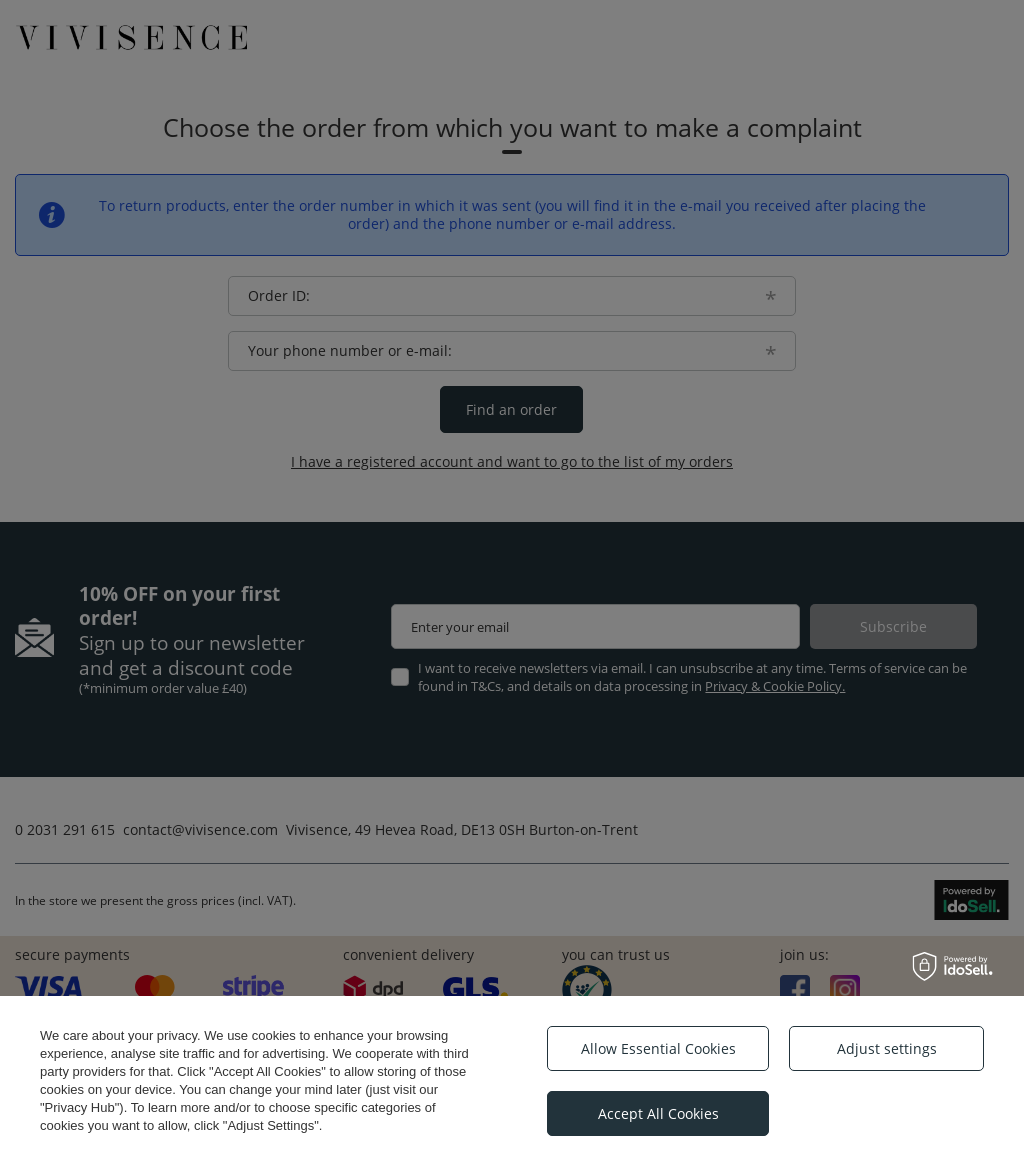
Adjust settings (887, 1048)
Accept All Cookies (658, 1113)
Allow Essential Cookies (658, 1048)
